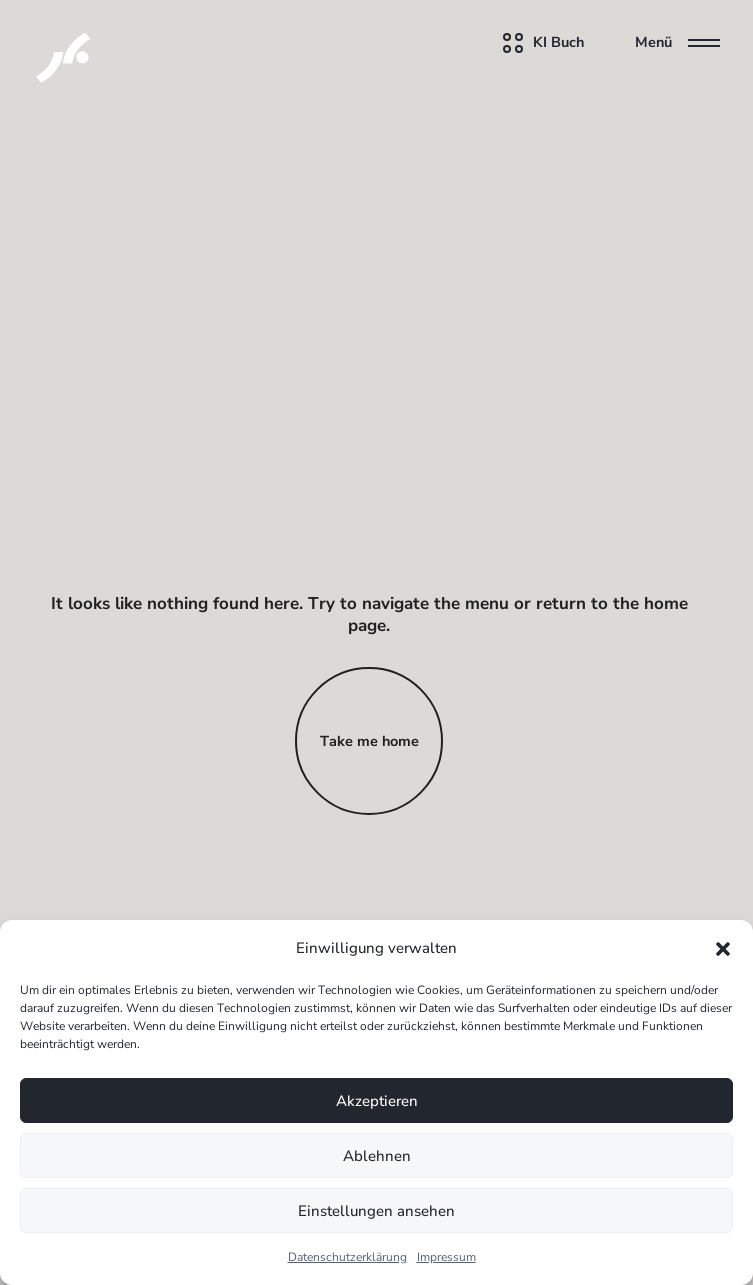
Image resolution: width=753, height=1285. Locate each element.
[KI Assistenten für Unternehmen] (43, 43)
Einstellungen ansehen (376, 1211)
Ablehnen (377, 1156)
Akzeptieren (377, 1101)
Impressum (446, 1257)
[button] (723, 948)
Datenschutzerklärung (347, 1257)
